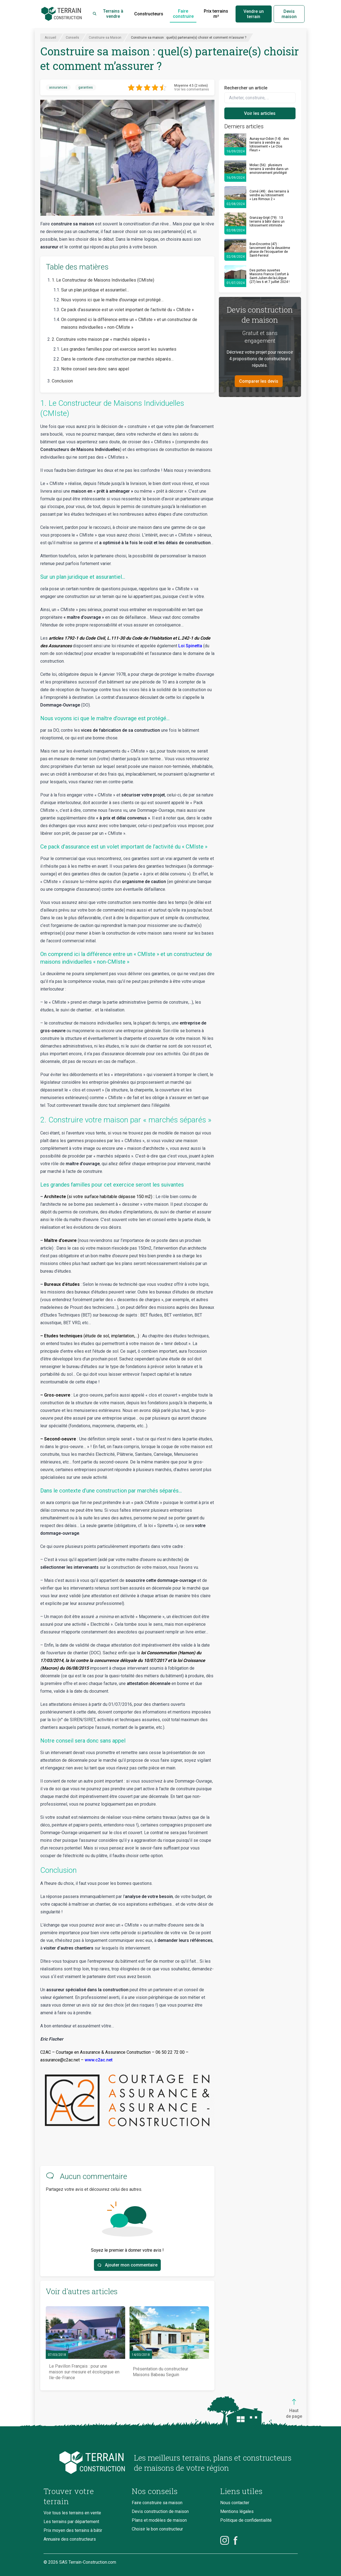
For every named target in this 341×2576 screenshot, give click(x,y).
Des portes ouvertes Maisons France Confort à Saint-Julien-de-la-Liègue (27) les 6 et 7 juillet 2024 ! (270, 276)
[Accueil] (61, 14)
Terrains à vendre (108, 13)
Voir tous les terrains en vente (72, 2512)
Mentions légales (237, 2511)
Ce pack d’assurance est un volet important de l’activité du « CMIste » (127, 309)
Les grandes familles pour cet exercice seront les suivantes (119, 349)
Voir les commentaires (191, 89)
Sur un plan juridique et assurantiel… (95, 290)
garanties (85, 87)
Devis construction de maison (160, 2511)
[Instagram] (224, 2540)
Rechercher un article (245, 87)
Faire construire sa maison (157, 2502)
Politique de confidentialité (246, 2520)
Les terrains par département (71, 2521)
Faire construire (183, 13)
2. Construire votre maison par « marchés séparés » (101, 339)
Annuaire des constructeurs (70, 2539)
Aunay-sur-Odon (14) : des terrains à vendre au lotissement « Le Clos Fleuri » (269, 144)
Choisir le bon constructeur (157, 2529)
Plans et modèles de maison (159, 2520)
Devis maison (289, 14)
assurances (58, 87)
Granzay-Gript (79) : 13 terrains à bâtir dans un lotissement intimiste (267, 221)
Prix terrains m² (216, 13)
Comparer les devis (258, 381)
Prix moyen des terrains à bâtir (73, 2530)
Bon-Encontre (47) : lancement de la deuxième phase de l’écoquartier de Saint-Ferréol (270, 249)
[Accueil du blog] (84, 2462)
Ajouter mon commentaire (127, 2265)
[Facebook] (235, 2540)
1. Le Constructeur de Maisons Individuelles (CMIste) (103, 280)
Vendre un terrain (253, 14)
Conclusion (62, 381)
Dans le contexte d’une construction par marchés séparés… (117, 359)
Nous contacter (234, 2502)
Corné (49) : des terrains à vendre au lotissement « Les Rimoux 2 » (269, 195)
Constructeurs (148, 13)
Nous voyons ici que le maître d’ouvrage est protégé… (112, 299)
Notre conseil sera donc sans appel (95, 368)
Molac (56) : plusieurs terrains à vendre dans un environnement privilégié (269, 169)
